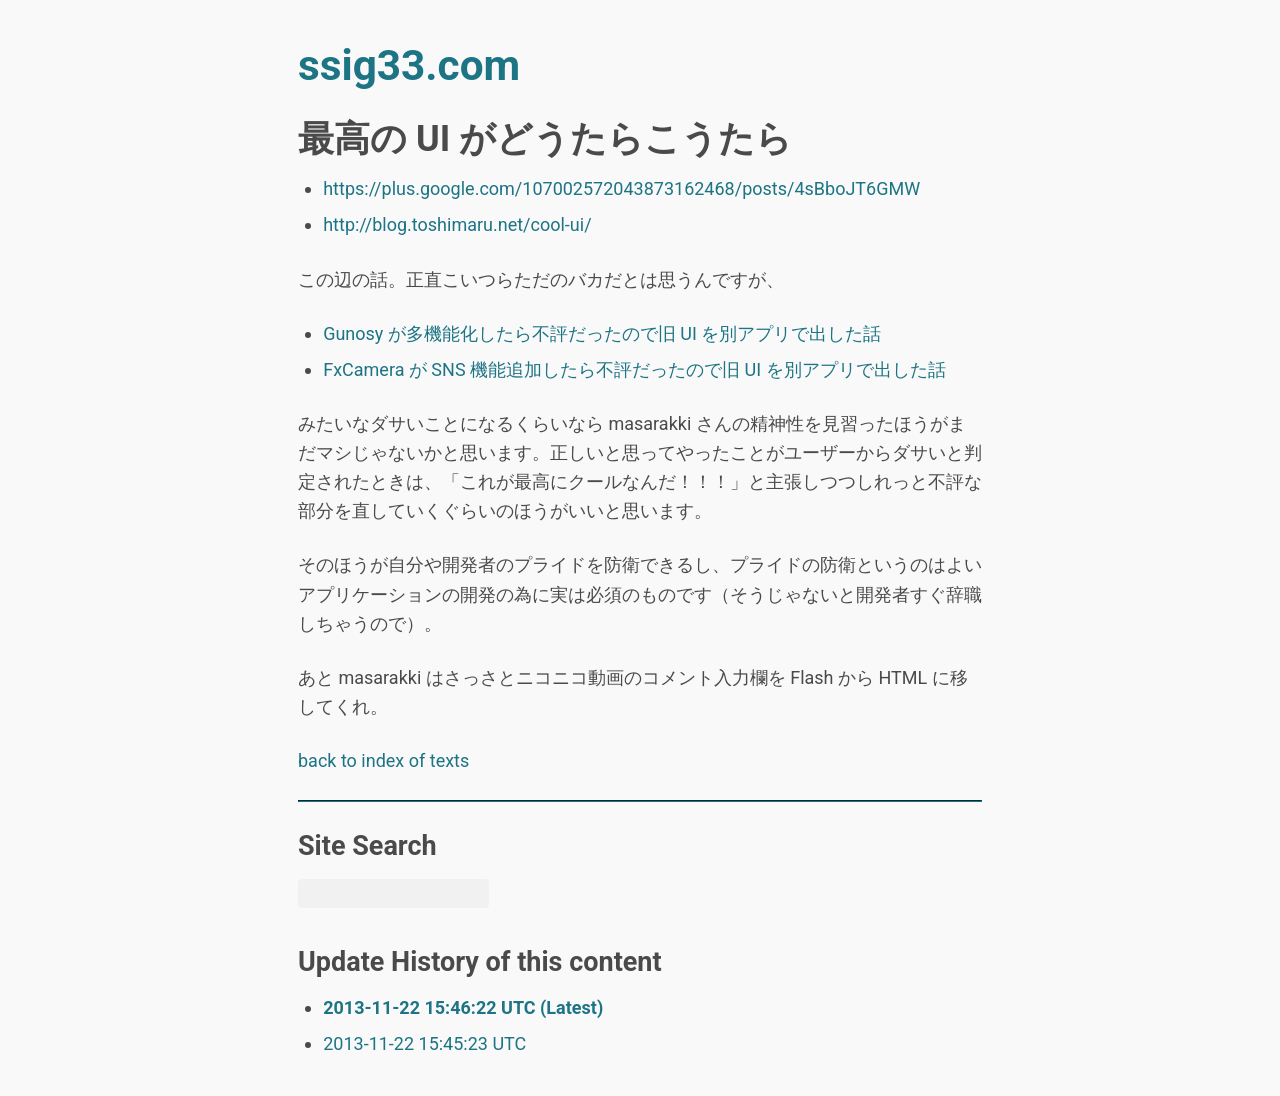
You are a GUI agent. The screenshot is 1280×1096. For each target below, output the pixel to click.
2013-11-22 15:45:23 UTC (424, 1043)
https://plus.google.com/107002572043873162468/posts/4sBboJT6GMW (621, 188)
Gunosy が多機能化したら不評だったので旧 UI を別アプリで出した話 (602, 333)
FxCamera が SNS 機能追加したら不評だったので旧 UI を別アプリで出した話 (634, 369)
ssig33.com (409, 65)
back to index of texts (383, 760)
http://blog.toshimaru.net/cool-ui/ (457, 224)
